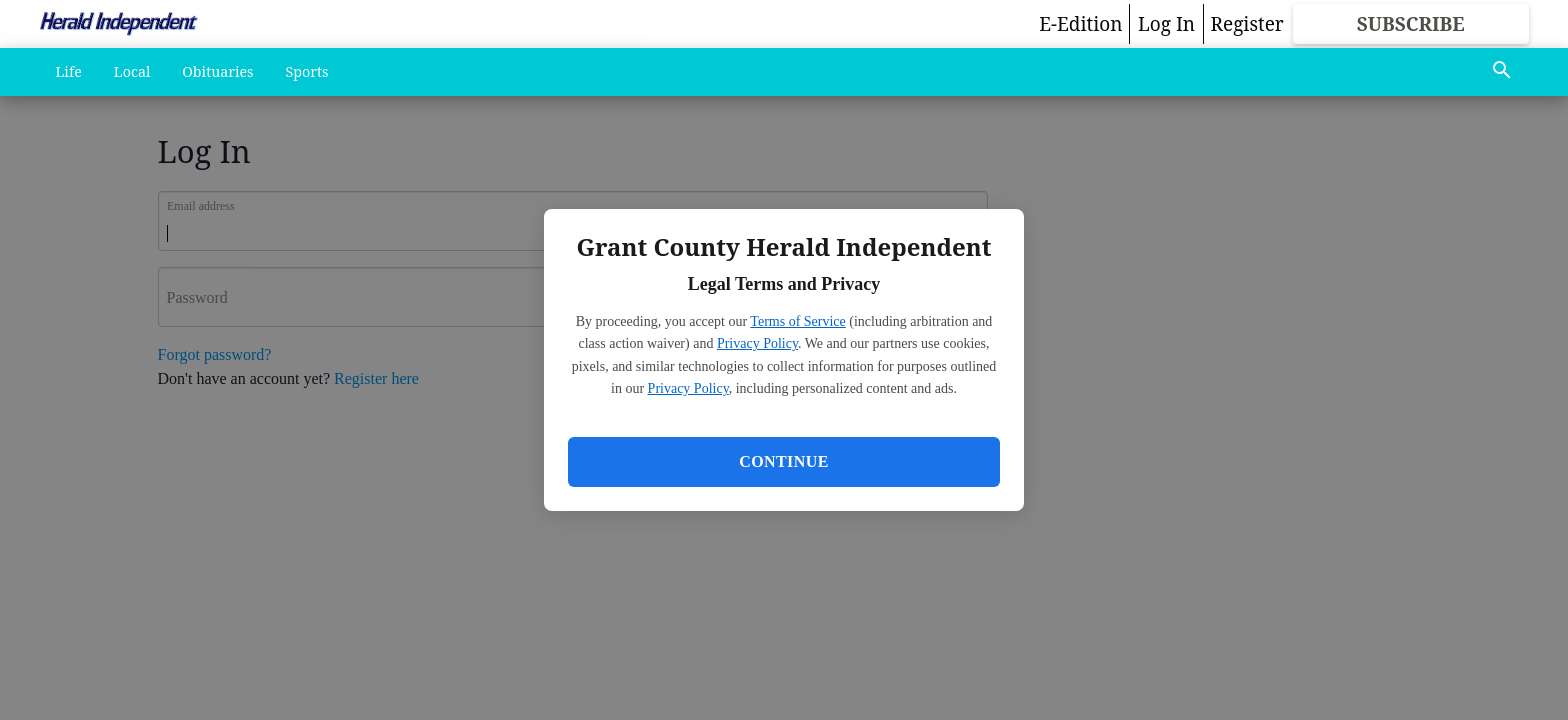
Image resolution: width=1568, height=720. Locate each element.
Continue (783, 461)
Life (69, 71)
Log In (1166, 24)
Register (1247, 24)
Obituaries (217, 71)
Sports (307, 71)
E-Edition (1080, 24)
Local (132, 71)
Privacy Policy (757, 343)
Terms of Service (797, 321)
